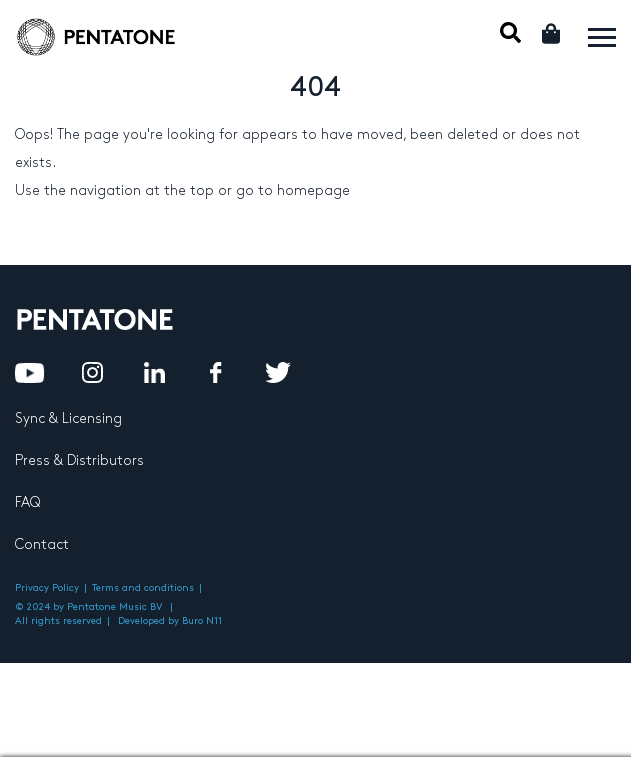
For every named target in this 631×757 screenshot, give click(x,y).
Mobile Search (510, 32)
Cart (552, 33)
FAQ (27, 502)
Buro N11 (202, 621)
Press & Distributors (79, 460)
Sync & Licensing (68, 418)
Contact (42, 544)
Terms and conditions (143, 588)
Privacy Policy (47, 588)
